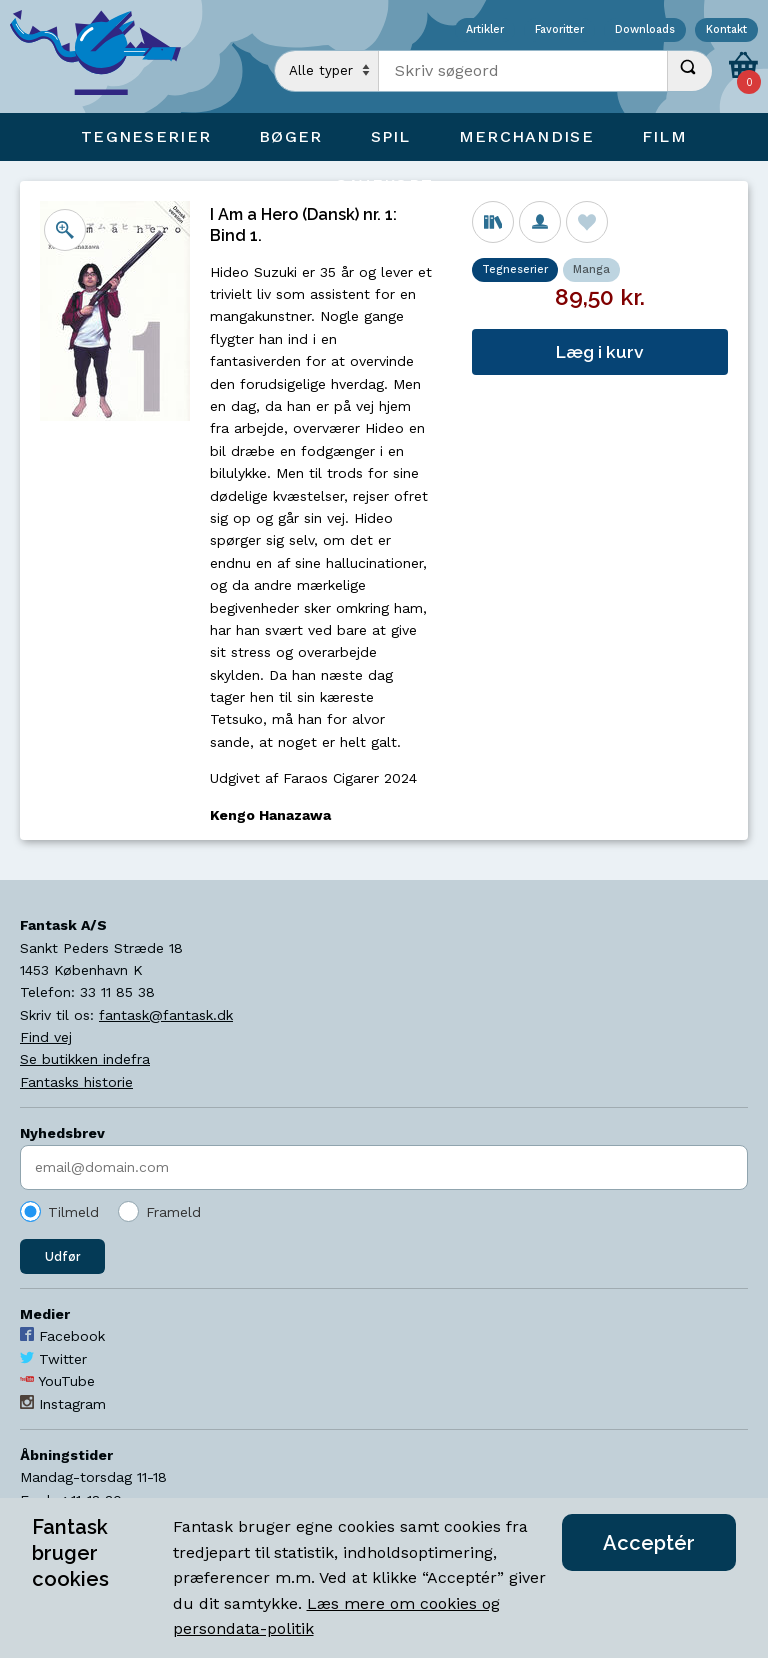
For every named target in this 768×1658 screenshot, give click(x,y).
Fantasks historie (76, 1082)
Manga (591, 269)
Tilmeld (73, 1212)
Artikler (485, 30)
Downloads (645, 30)
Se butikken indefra (85, 1059)
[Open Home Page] (105, 56)
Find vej (46, 1037)
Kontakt (726, 30)
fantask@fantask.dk (166, 1015)
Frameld (173, 1212)
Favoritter (559, 30)
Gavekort (384, 184)
